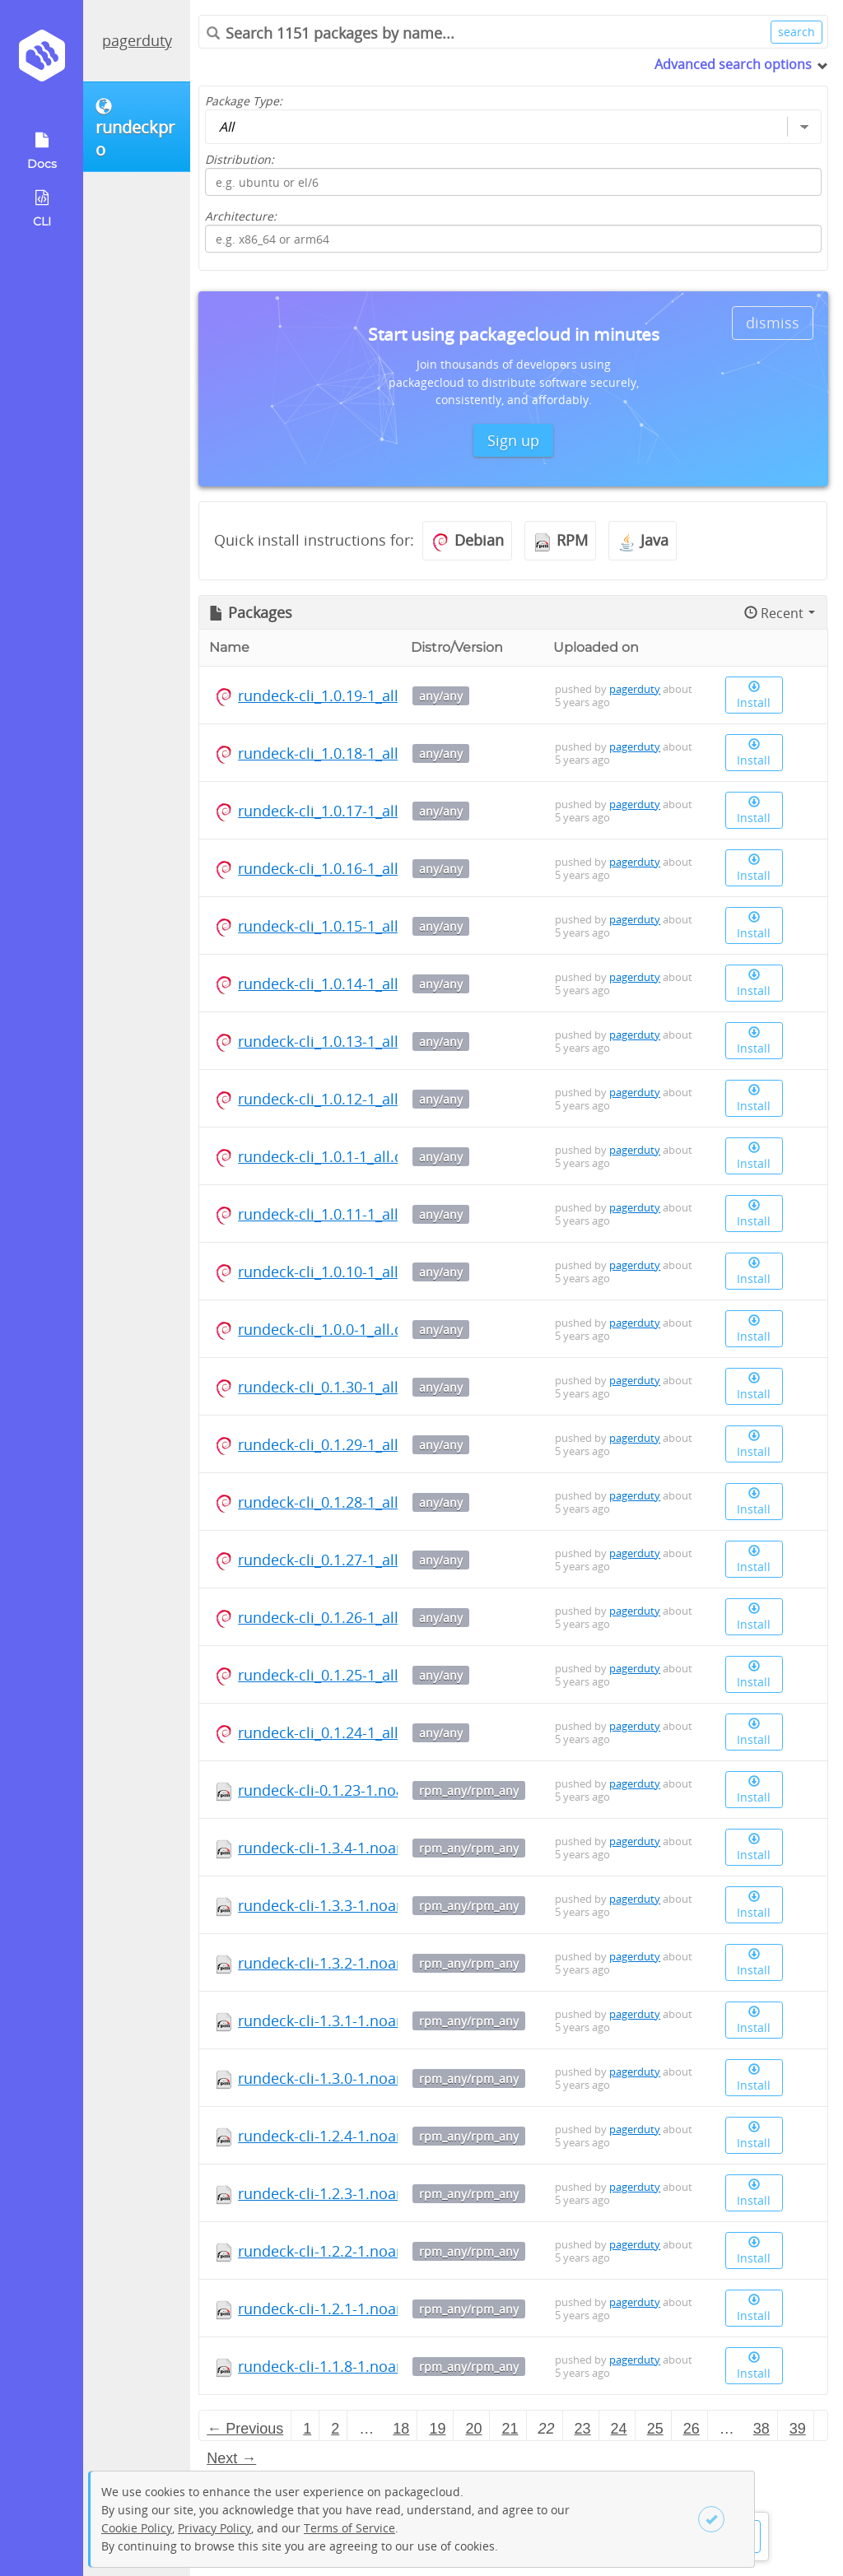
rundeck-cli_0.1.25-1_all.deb (333, 1675)
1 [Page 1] (307, 2428)
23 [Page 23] (583, 2428)
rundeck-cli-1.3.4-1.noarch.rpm (344, 1848)
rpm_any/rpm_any (469, 1790)
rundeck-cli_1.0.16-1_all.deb (333, 868)
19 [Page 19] (437, 2428)
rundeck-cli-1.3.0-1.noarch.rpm (344, 2078)
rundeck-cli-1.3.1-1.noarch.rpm (344, 2020)
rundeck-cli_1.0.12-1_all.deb (333, 1099)
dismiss (772, 322)
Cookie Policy (136, 2528)
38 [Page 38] (761, 2428)
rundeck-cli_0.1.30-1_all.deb (333, 1387)
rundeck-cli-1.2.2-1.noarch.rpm (344, 2251)
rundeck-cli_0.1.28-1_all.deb (333, 1502)
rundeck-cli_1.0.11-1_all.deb (333, 1214)
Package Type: (243, 101)
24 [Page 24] (619, 2428)
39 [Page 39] (797, 2428)
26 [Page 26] (691, 2428)
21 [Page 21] (509, 2428)
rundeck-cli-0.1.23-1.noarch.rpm (348, 1790)
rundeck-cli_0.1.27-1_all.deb (333, 1559)
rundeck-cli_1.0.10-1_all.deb (333, 1271)
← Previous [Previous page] (245, 2428)
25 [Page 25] (655, 2428)
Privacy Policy (214, 2528)
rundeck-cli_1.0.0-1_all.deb (329, 1329)
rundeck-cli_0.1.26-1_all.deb (333, 1617)
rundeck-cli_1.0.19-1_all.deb (333, 695)
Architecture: (241, 216)
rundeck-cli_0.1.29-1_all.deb (333, 1444)
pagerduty (137, 40)
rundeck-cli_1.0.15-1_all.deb (333, 926)
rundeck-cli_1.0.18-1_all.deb (333, 753)
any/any (441, 696)
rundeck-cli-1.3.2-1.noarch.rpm (344, 1963)
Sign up (513, 440)
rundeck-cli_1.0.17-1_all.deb (333, 811)
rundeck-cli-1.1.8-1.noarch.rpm (344, 2366)
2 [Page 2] (335, 2428)
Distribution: (239, 159)
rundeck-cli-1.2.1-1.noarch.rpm (344, 2308)
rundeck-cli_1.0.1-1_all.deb (329, 1156)
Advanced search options (733, 64)
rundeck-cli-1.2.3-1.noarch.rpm (344, 2193)
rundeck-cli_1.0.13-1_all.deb (333, 1041)
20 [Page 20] (473, 2428)
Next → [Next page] (231, 2458)
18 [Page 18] (401, 2428)
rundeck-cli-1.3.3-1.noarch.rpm (344, 1905)
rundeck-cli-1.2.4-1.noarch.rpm (344, 2136)
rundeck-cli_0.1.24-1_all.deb (333, 1732)
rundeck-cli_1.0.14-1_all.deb (333, 983)
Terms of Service (349, 2528)
